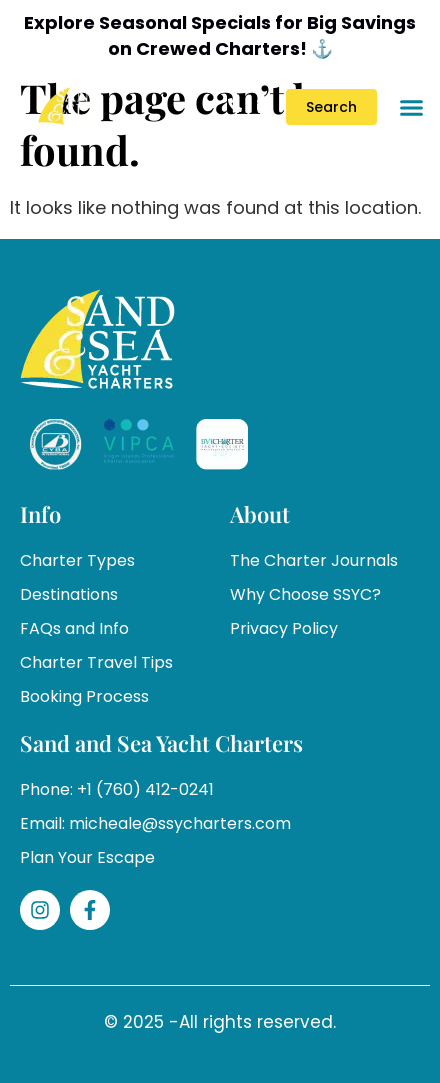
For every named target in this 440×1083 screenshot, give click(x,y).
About (260, 514)
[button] (411, 107)
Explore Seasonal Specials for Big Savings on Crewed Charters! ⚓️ (220, 35)
